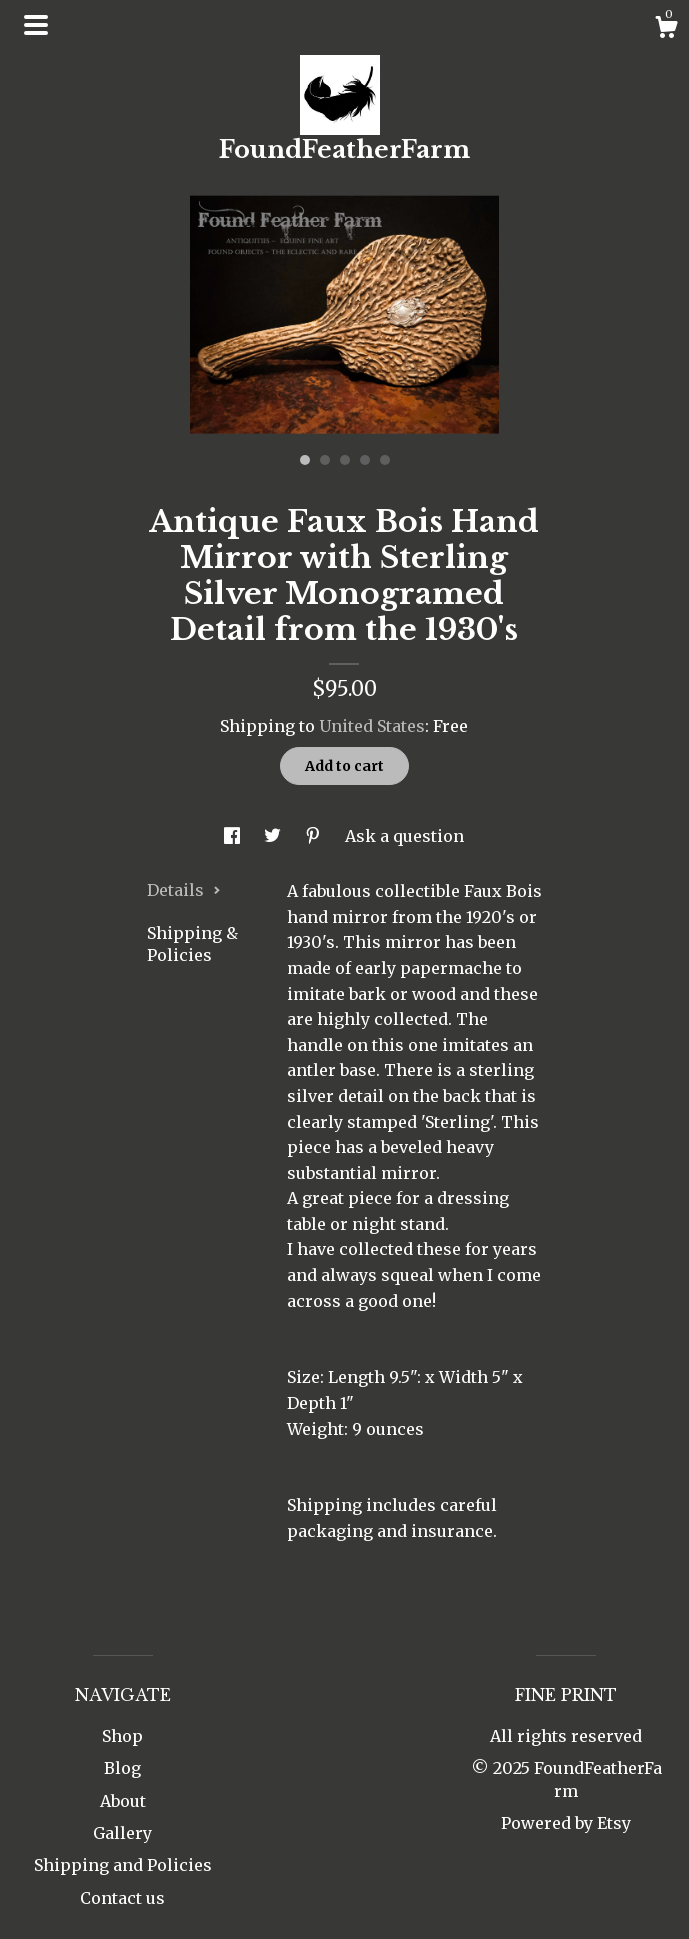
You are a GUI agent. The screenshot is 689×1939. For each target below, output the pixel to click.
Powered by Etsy (566, 1823)
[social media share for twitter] (274, 836)
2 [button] (325, 460)
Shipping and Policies (123, 1865)
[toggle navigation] (36, 25)
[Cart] (666, 30)
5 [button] (385, 460)
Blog (122, 1768)
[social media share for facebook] (234, 836)
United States (372, 726)
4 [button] (365, 460)
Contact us (122, 1898)
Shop (122, 1736)
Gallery (122, 1833)
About (123, 1801)
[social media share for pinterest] (315, 836)
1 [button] (305, 460)
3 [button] (345, 460)
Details (184, 890)
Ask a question (404, 836)
